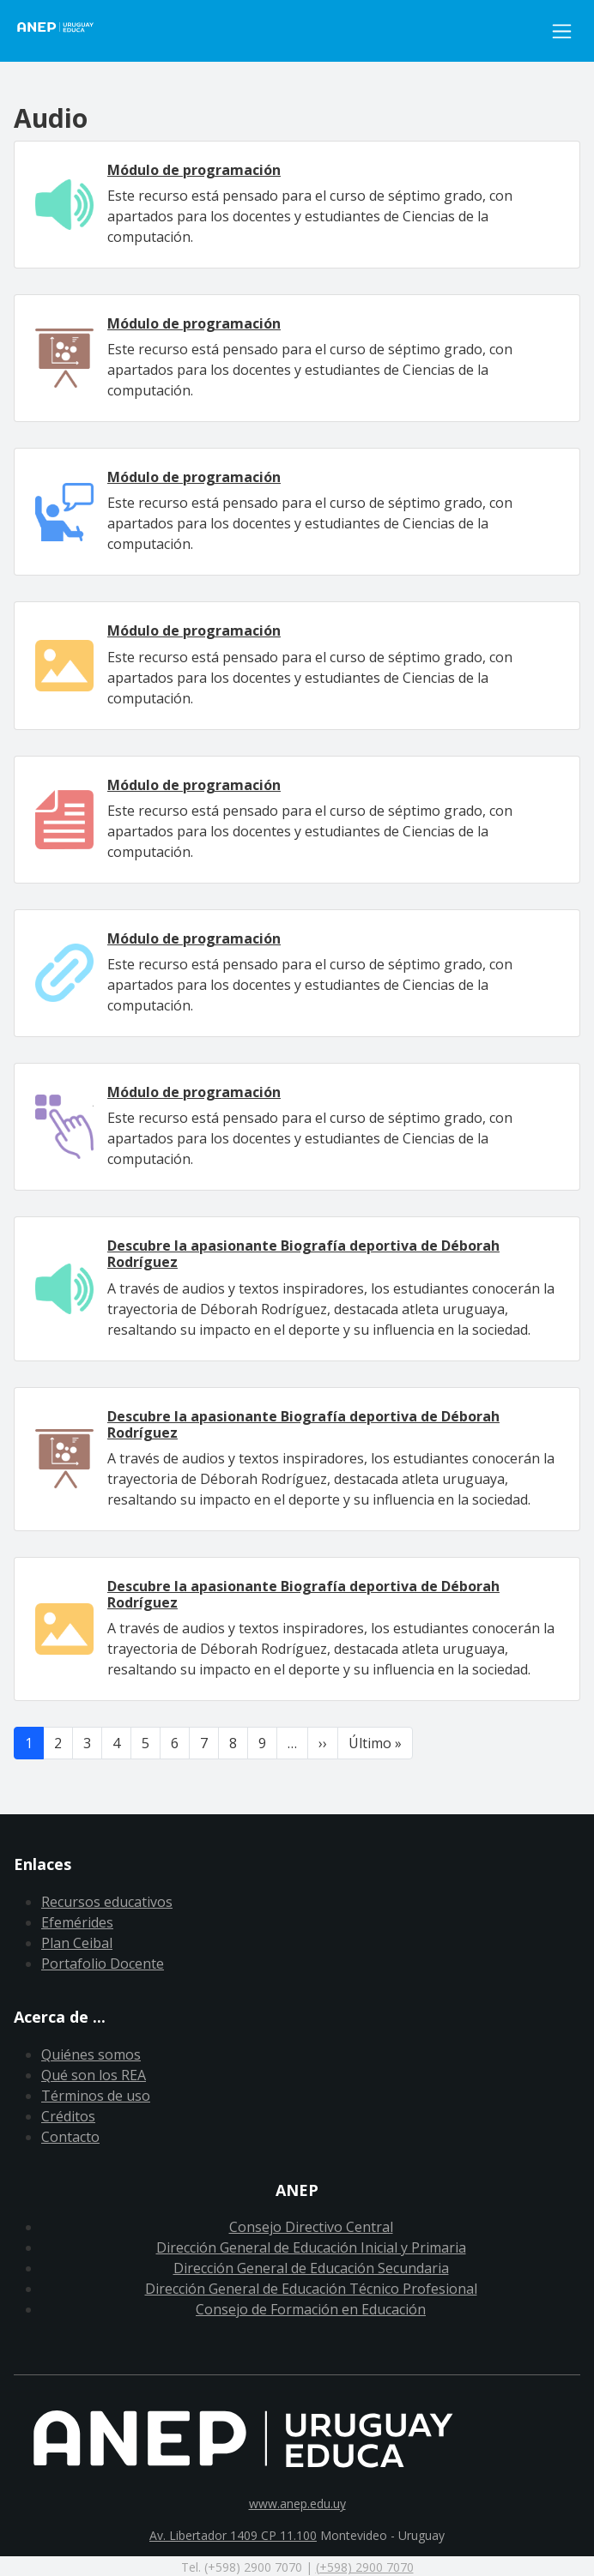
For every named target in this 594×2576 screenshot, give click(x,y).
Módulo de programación (194, 169)
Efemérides (77, 1922)
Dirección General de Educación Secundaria (311, 2268)
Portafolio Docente (102, 1963)
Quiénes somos (91, 2054)
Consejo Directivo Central (311, 2226)
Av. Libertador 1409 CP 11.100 (233, 2535)
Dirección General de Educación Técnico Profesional (311, 2288)
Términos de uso (95, 2095)
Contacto (70, 2136)
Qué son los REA (93, 2075)
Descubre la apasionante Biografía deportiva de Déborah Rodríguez (303, 1253)
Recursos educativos (107, 1901)
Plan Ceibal (76, 1943)
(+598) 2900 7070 (365, 2567)
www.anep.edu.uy (297, 2503)
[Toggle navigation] (561, 31)
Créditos (68, 2116)
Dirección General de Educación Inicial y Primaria (311, 2247)
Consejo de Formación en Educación (311, 2309)
